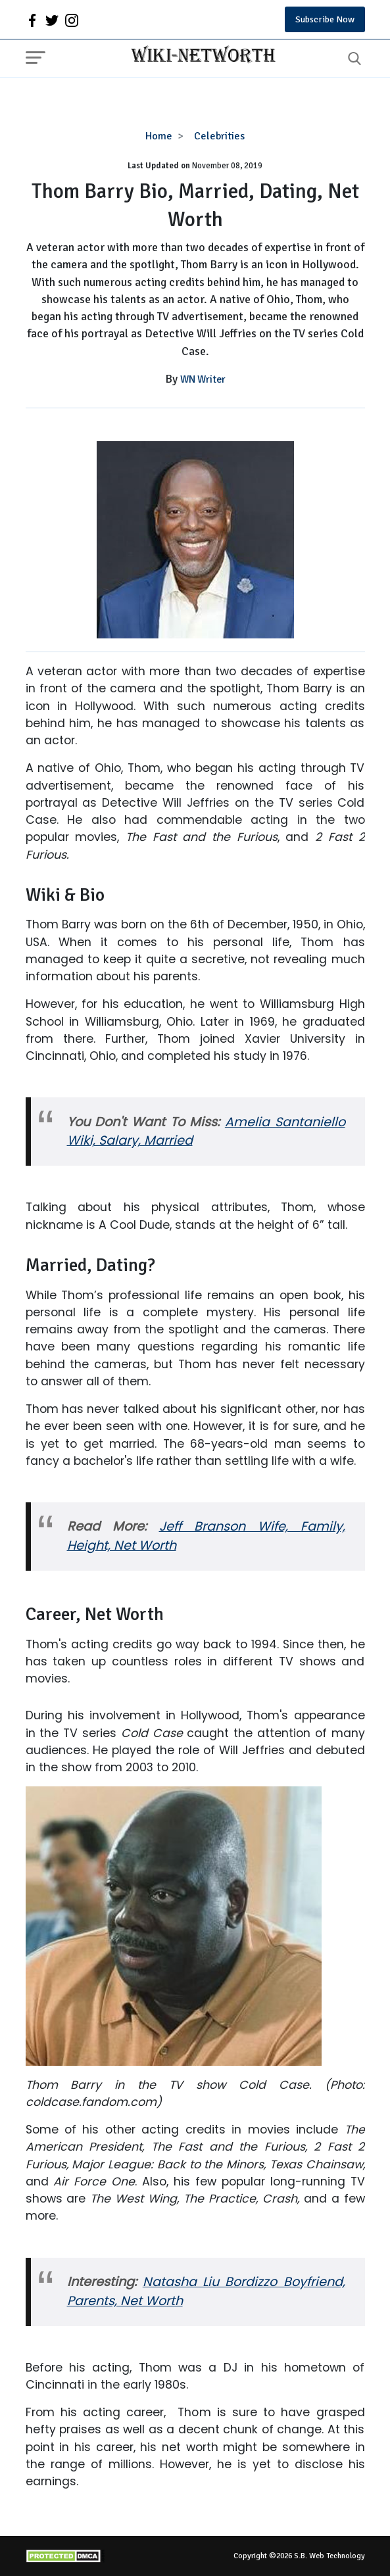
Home (158, 136)
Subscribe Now (324, 19)
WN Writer (203, 379)
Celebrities (219, 136)
